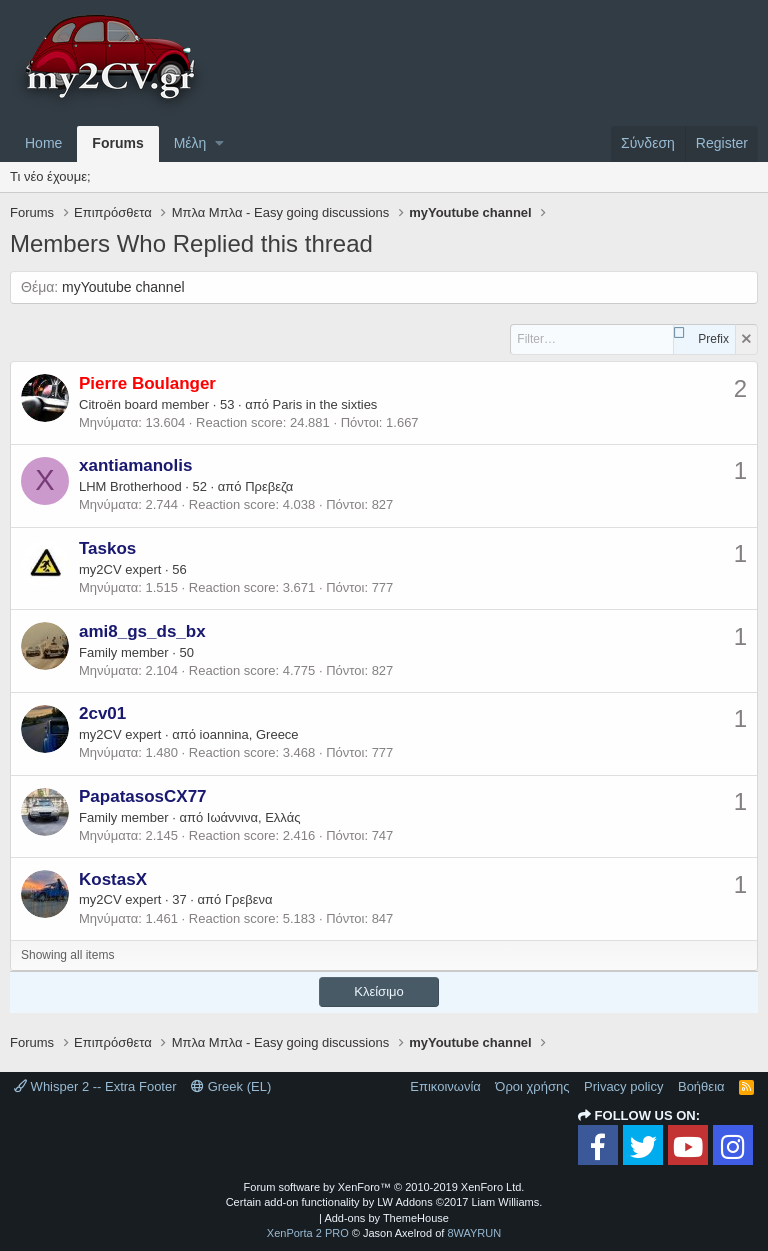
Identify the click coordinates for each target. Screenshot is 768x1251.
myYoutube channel (123, 287)
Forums (117, 143)
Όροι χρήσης (532, 1086)
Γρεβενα (249, 899)
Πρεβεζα (269, 486)
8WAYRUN (474, 1233)
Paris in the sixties (325, 404)
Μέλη (190, 143)
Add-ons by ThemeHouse (386, 1218)
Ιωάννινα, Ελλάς (254, 817)
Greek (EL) (231, 1086)
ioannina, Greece (249, 734)
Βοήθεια (701, 1086)
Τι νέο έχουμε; (50, 176)
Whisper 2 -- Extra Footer (95, 1086)
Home (43, 143)
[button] (219, 144)
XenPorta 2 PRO (308, 1233)
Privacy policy (623, 1086)
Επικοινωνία (445, 1086)
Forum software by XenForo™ (384, 1187)
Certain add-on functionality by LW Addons (384, 1202)
